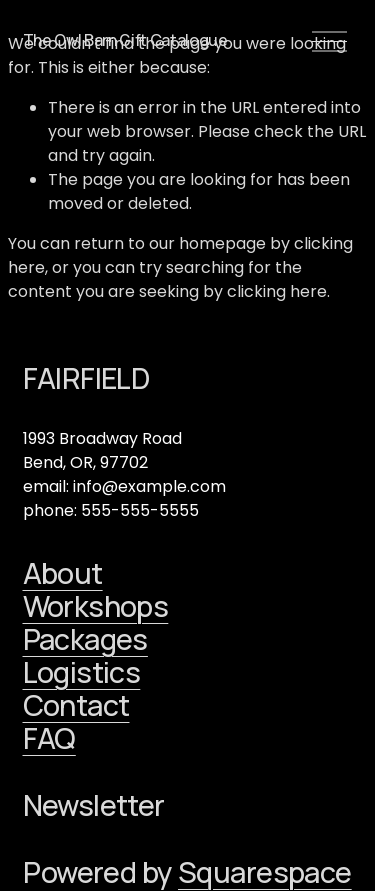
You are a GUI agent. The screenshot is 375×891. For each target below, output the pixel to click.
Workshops (96, 606)
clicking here (277, 291)
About (63, 573)
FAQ (49, 738)
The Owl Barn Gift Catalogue (125, 40)
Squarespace (265, 872)
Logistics (82, 672)
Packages (85, 639)
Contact (76, 705)
